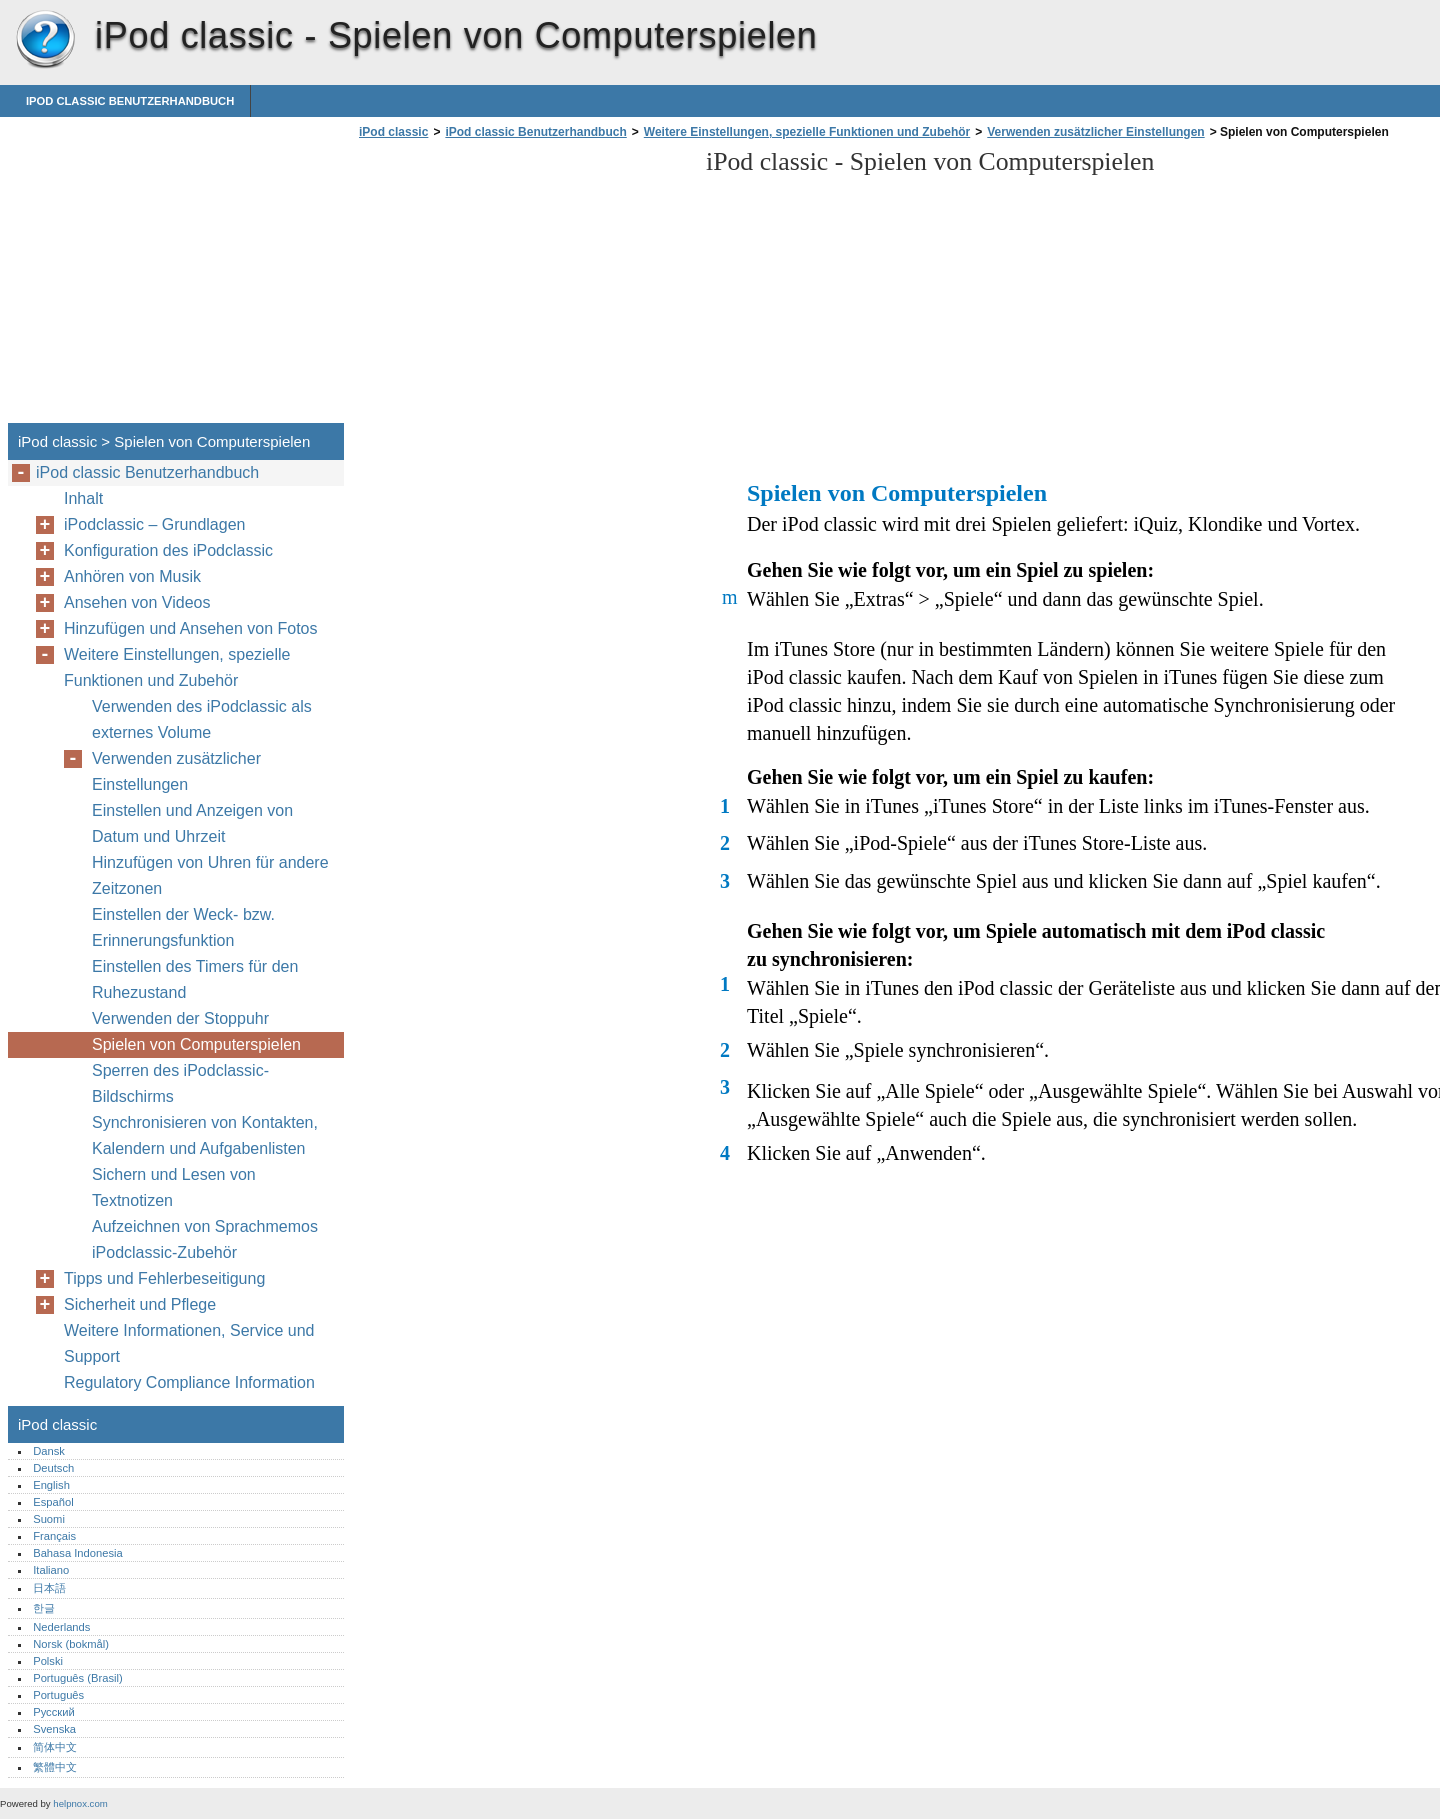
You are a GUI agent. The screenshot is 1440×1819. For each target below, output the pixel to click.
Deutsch (53, 1468)
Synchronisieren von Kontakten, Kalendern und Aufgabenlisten (205, 1135)
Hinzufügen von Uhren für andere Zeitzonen (210, 875)
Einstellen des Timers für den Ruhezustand (195, 979)
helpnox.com (80, 1803)
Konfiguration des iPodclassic (168, 550)
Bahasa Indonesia (78, 1553)
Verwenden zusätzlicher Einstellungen (1095, 132)
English (51, 1485)
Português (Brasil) (78, 1678)
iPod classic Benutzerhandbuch (130, 101)
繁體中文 (55, 1767)
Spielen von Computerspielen (196, 1044)
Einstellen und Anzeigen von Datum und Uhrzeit (192, 823)
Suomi (49, 1519)
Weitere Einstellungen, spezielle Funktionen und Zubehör (807, 132)
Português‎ (58, 1695)
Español (53, 1502)
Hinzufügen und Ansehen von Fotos (191, 628)
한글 (44, 1608)
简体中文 (55, 1747)
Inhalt (83, 498)
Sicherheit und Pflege (140, 1304)
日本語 (49, 1588)
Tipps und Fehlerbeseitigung (164, 1278)
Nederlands (61, 1627)
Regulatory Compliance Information (189, 1382)
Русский (54, 1712)
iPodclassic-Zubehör (164, 1252)
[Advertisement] (522, 287)
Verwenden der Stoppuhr (180, 1018)
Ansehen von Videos (137, 602)
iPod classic (45, 40)
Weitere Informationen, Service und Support (189, 1343)
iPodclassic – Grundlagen (154, 524)
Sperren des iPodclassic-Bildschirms (180, 1083)
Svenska (54, 1729)
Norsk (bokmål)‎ (71, 1644)
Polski (48, 1661)
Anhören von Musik (132, 576)
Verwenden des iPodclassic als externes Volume (202, 719)
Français (54, 1536)
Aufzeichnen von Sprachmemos (205, 1226)
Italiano (51, 1570)
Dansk (49, 1451)
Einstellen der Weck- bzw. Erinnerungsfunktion (183, 927)
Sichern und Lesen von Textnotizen (174, 1187)
